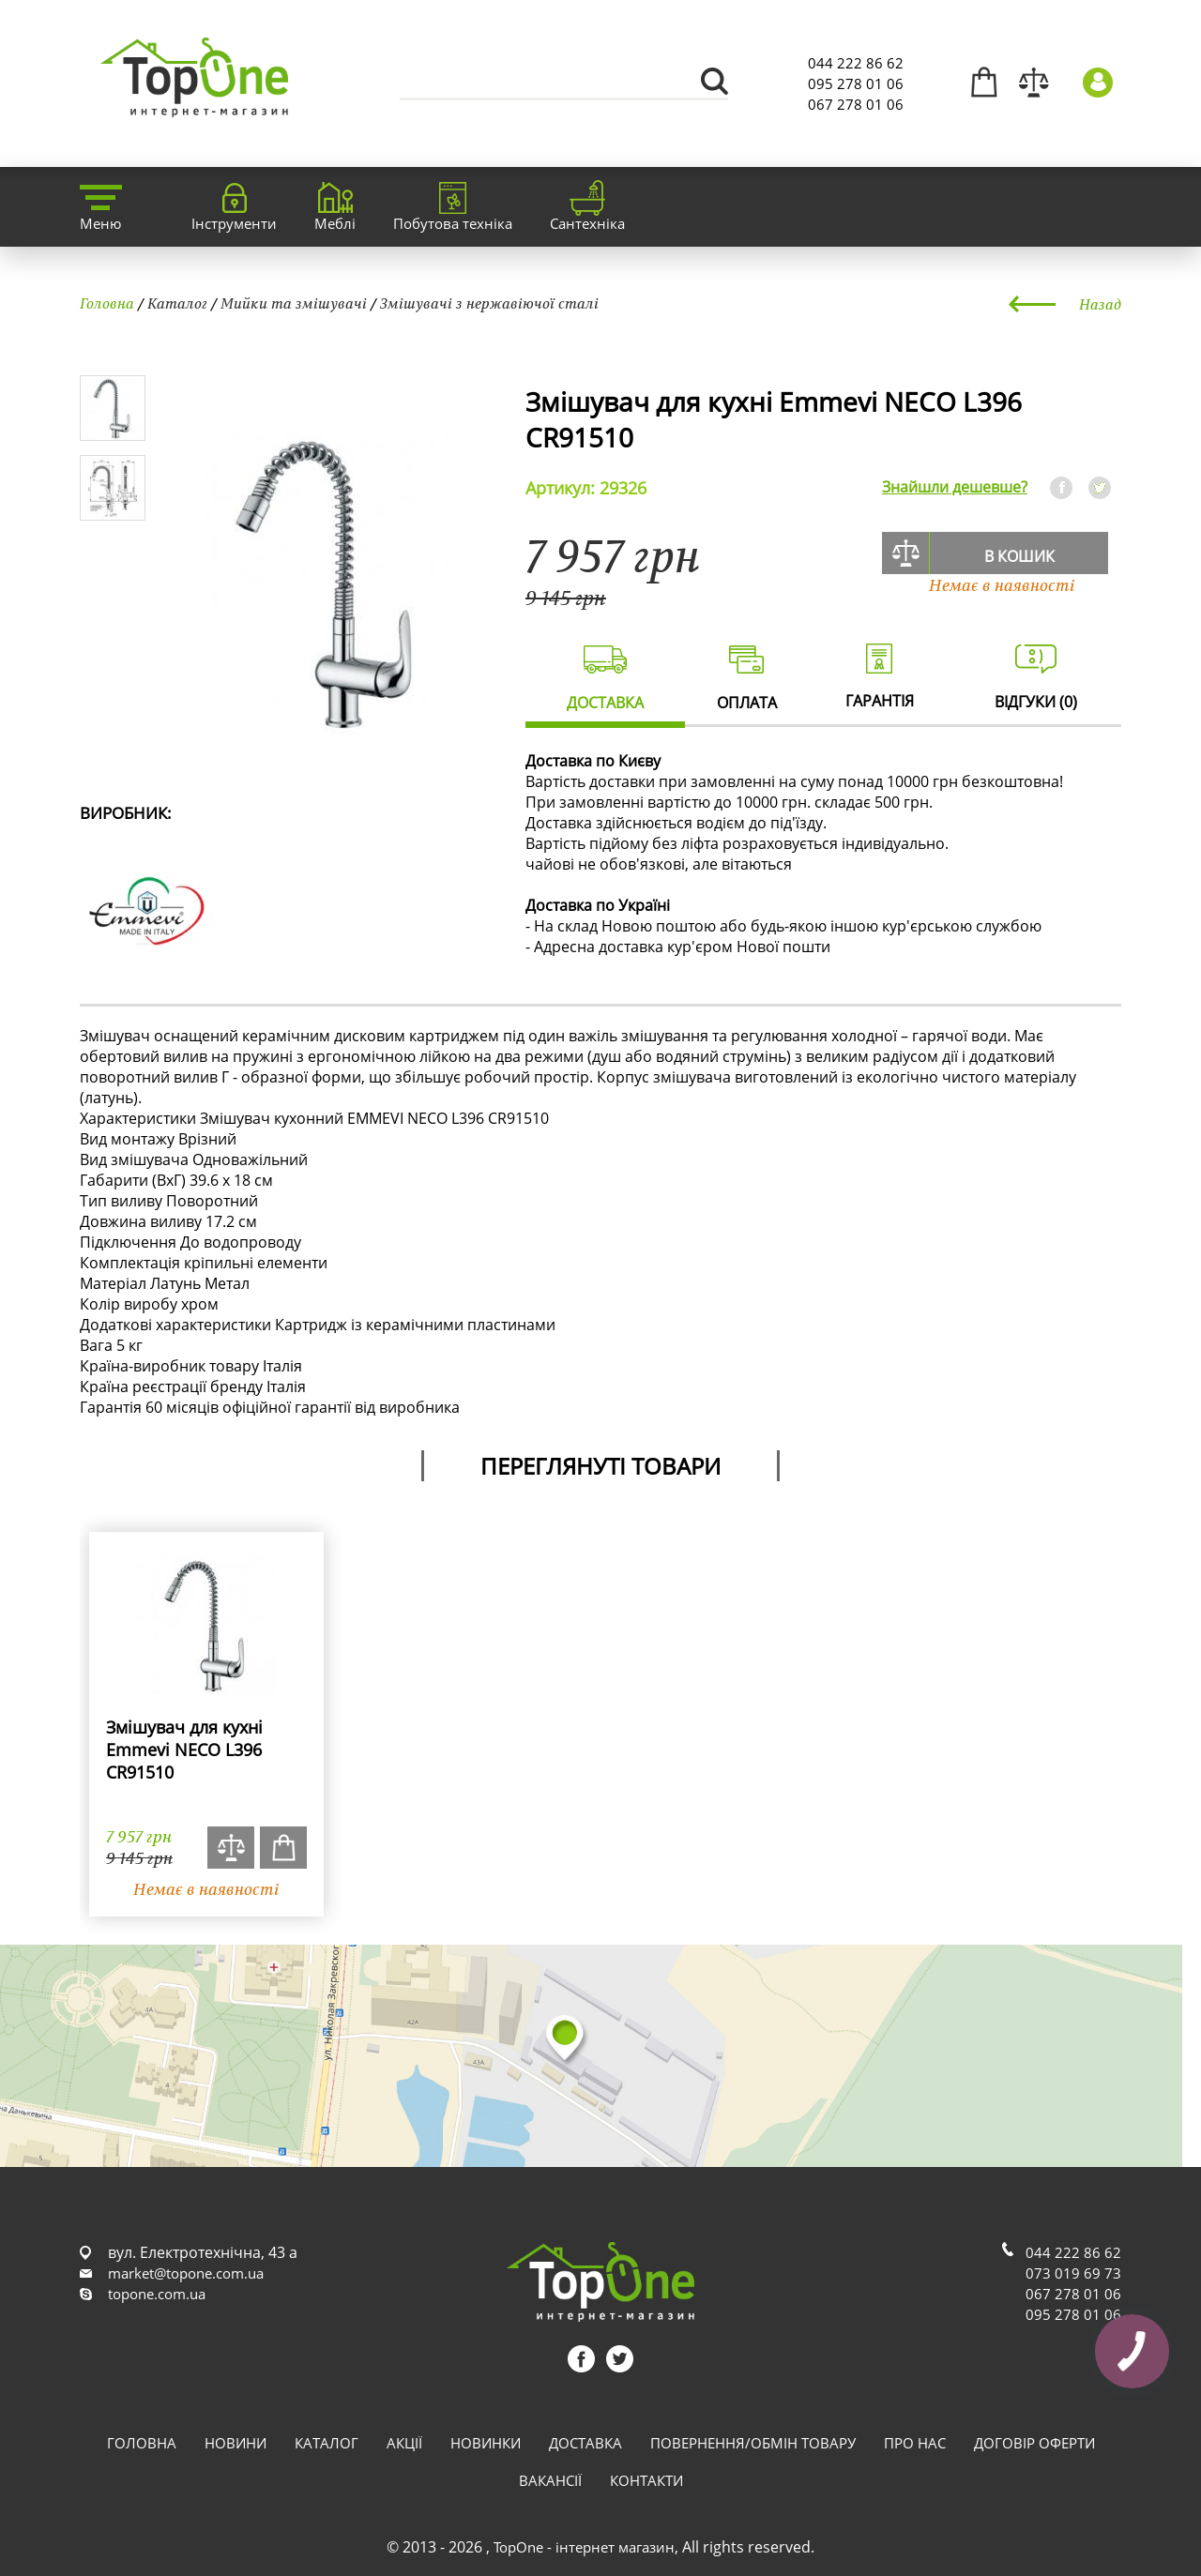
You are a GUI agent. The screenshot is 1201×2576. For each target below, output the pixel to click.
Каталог (177, 303)
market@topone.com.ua (186, 2273)
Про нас (915, 2442)
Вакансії (550, 2480)
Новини (235, 2442)
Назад (1100, 304)
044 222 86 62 (856, 62)
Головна (107, 303)
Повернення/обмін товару (753, 2442)
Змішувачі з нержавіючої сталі (489, 303)
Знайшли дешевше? (954, 487)
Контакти (646, 2480)
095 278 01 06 (856, 83)
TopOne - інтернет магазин (584, 2547)
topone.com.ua (156, 2293)
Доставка (585, 2442)
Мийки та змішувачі (293, 303)
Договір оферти (1034, 2442)
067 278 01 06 (856, 104)
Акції (404, 2442)
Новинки (485, 2442)
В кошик (1019, 556)
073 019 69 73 (1073, 2273)
